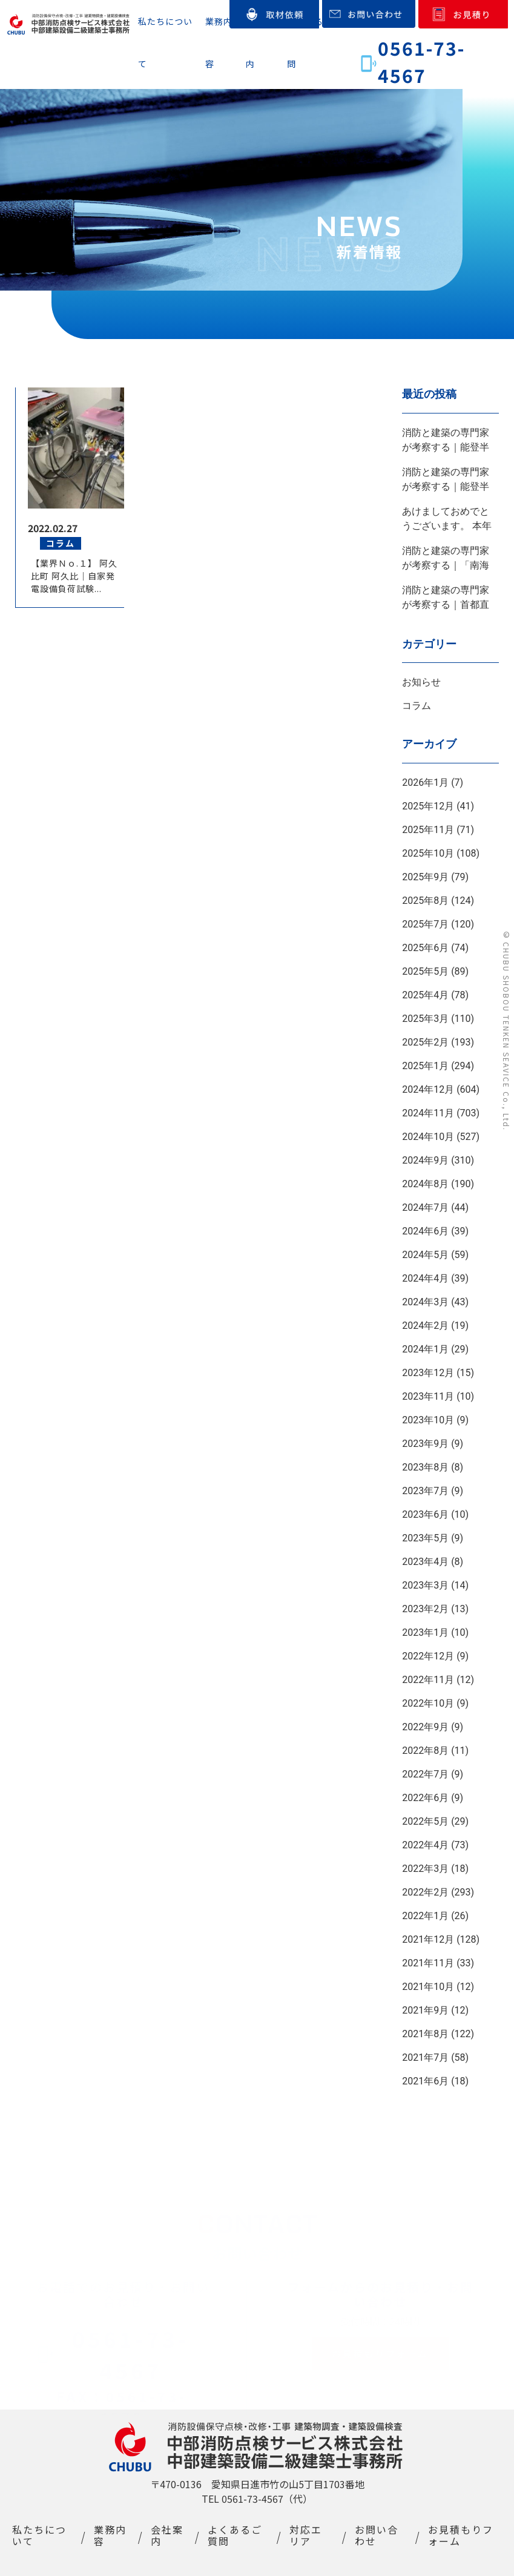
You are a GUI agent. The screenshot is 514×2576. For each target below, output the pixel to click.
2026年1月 (425, 782)
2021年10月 (428, 1986)
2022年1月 (425, 1916)
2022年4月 (425, 1845)
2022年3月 (425, 1868)
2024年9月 (425, 1160)
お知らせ (421, 682)
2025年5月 (425, 971)
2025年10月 (428, 853)
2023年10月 (428, 1420)
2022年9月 (425, 1727)
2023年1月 (425, 1632)
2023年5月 (425, 1538)
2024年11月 (428, 1113)
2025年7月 (425, 924)
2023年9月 (425, 1443)
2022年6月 (425, 1798)
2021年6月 (425, 2081)
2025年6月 (425, 948)
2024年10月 (428, 1136)
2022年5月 (425, 1821)
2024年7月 (425, 1207)
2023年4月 (425, 1561)
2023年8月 (425, 1467)
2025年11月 (428, 829)
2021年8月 (425, 2034)
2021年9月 (425, 2010)
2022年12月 (428, 1656)
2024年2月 (425, 1325)
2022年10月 (428, 1703)
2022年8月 (425, 1750)
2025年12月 (428, 806)
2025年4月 (425, 995)
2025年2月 (425, 1042)
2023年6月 (425, 1514)
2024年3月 (425, 1302)
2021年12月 (428, 1939)
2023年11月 (428, 1396)
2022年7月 (425, 1774)
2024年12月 (428, 1089)
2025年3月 (425, 1018)
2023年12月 (428, 1373)
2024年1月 (425, 1349)
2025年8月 (425, 900)
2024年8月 (425, 1184)
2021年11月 (428, 1963)
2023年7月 (425, 1491)
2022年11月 (428, 1679)
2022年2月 (425, 1892)
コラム (416, 705)
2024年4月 (425, 1278)
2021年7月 (425, 2057)
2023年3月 (425, 1585)
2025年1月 (425, 1066)
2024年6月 (425, 1231)
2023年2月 (425, 1609)
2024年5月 (425, 1254)
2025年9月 (425, 877)
